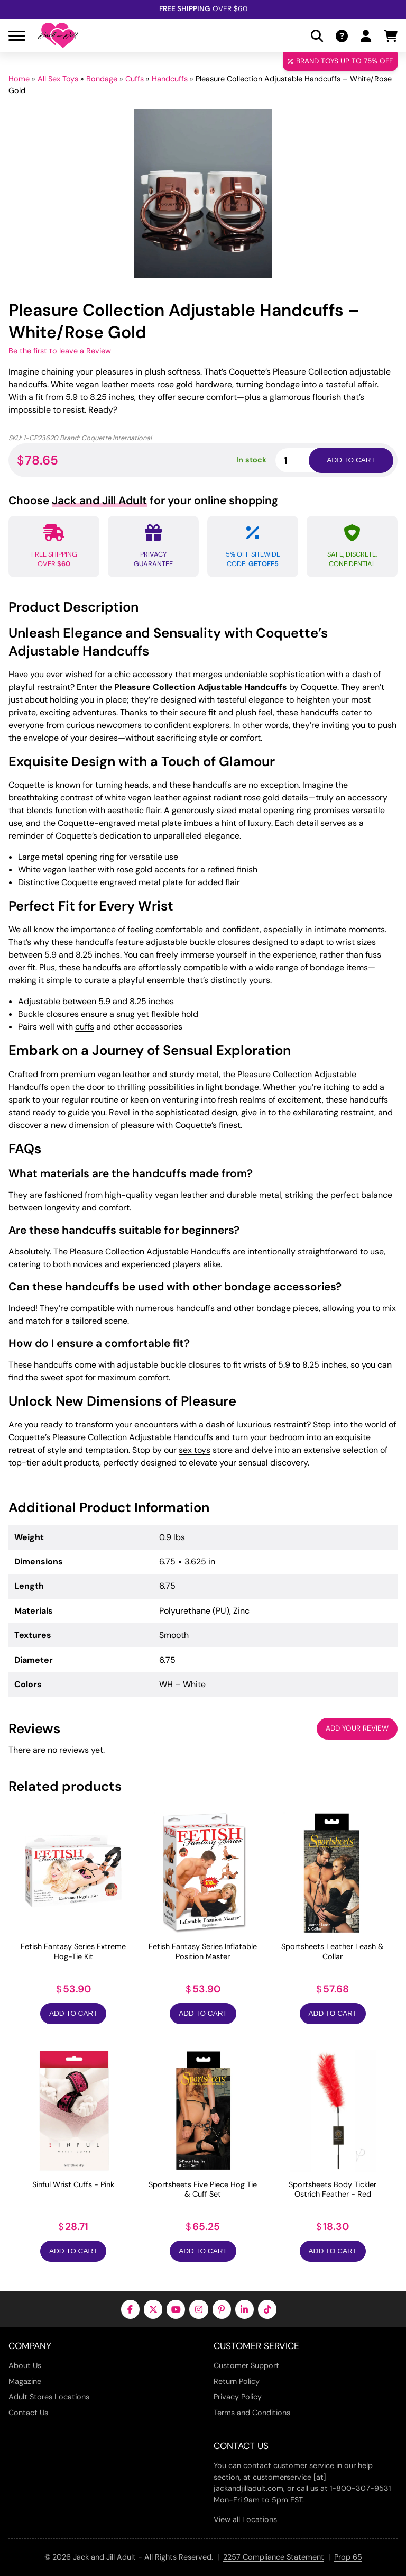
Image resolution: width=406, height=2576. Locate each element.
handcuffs (195, 1308)
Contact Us (28, 2412)
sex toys (194, 1449)
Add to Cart (73, 2013)
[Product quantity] (304, 460)
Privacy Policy (238, 2396)
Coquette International (116, 437)
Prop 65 (348, 2557)
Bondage (101, 79)
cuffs (84, 1026)
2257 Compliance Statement (273, 2557)
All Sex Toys (58, 79)
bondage (327, 967)
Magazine (24, 2381)
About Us (24, 2365)
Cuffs (134, 79)
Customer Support (246, 2365)
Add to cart (351, 460)
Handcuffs (170, 79)
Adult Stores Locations (48, 2396)
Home (19, 79)
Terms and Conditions (252, 2412)
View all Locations (245, 2519)
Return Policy (237, 2381)
